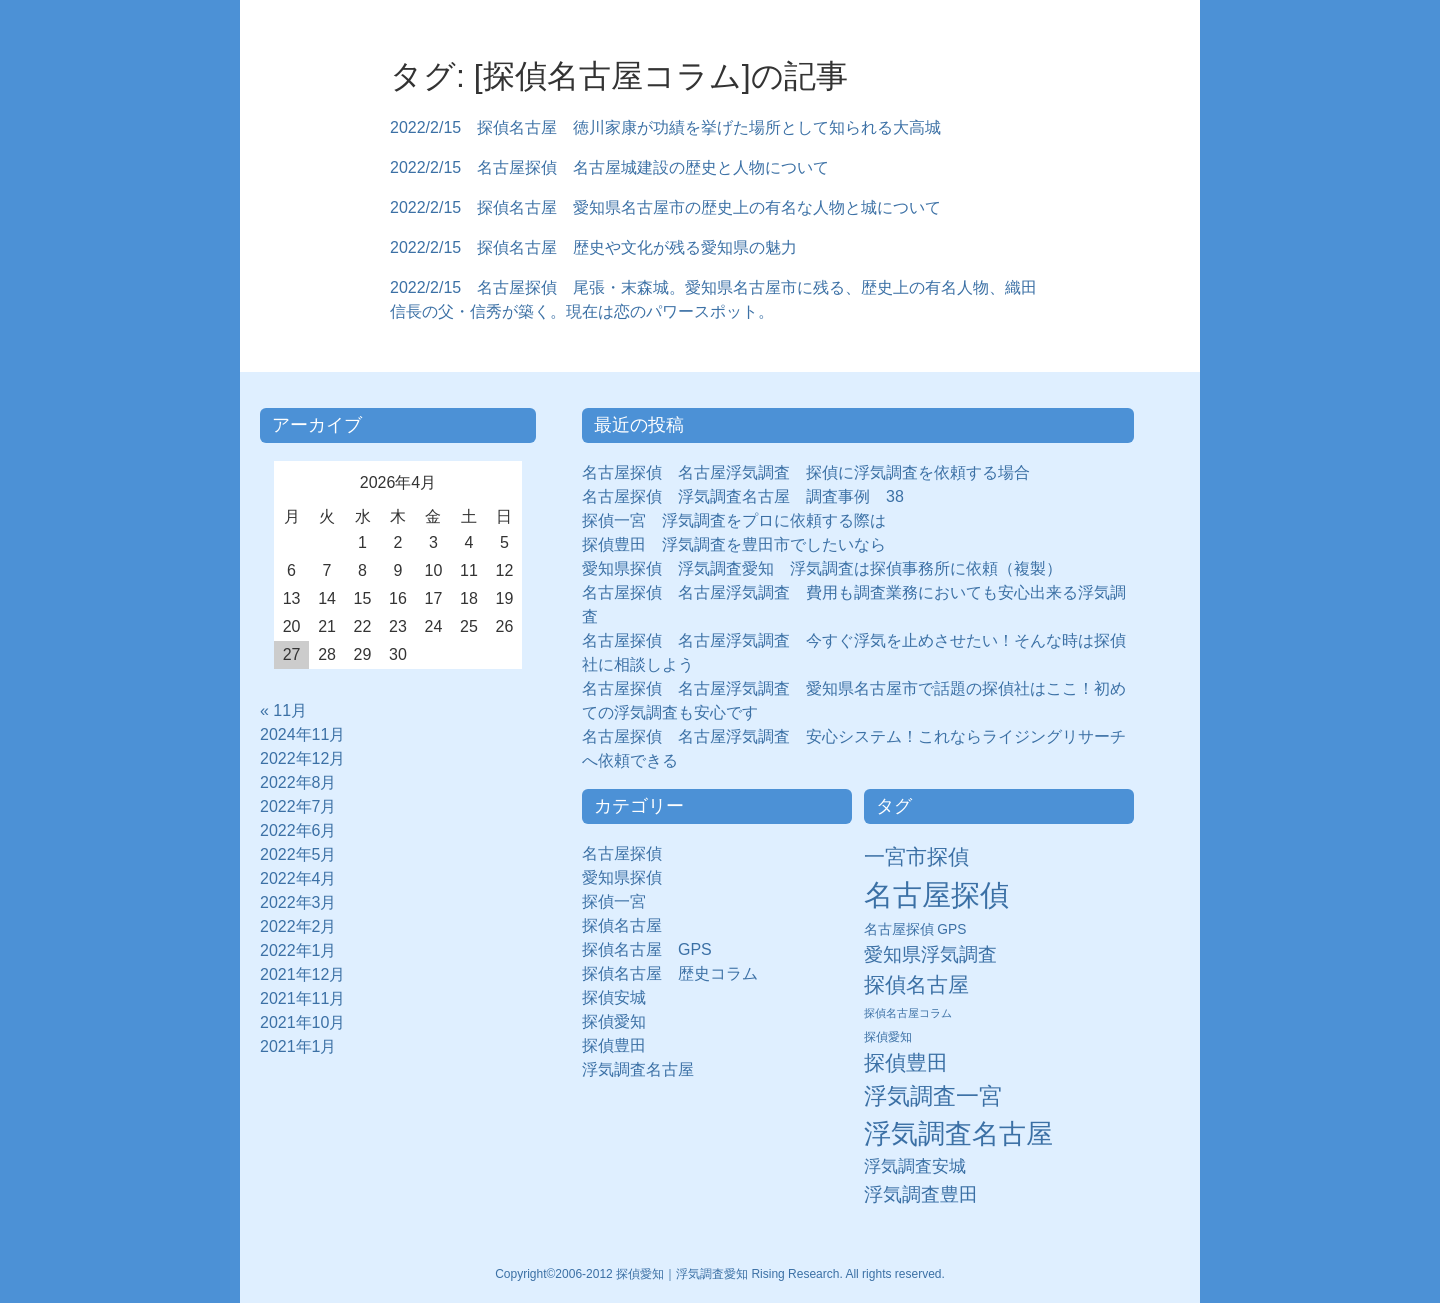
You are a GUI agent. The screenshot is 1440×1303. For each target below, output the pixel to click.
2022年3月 (298, 902)
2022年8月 (298, 782)
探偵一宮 (622, 901)
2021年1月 (298, 1046)
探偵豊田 (622, 1045)
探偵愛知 (622, 1021)
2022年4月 (298, 878)
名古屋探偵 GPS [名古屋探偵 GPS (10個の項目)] (915, 929)
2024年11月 (302, 734)
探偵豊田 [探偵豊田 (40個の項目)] (906, 1062)
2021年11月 (302, 998)
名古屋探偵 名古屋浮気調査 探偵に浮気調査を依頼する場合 (806, 472)
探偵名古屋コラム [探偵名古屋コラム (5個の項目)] (908, 1013)
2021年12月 (302, 974)
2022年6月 (298, 830)
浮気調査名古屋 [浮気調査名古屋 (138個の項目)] (958, 1134)
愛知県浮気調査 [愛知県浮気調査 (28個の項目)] (930, 954)
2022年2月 (298, 926)
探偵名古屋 (622, 925)
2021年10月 (302, 1022)
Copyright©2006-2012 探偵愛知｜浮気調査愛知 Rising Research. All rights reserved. (720, 1274)
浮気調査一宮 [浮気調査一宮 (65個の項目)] (933, 1096)
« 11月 (283, 710)
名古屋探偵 (622, 853)
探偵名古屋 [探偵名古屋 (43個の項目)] (916, 984)
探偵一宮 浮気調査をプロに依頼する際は (734, 520)
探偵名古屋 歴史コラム (678, 973)
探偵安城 (614, 997)
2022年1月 (298, 950)
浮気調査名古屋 (638, 1069)
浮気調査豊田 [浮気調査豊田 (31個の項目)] (921, 1194)
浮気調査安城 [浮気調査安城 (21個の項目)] (915, 1166)
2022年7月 (298, 806)
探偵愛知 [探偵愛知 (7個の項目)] (888, 1037)
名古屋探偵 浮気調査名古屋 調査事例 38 (743, 496)
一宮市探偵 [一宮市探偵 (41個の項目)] (916, 856)
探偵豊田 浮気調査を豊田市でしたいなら (734, 544)
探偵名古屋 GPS (647, 949)
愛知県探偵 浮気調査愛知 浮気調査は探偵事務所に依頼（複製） (822, 568)
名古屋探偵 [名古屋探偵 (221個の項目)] (936, 894)
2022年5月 (298, 854)
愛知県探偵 (622, 877)
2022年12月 (302, 758)
